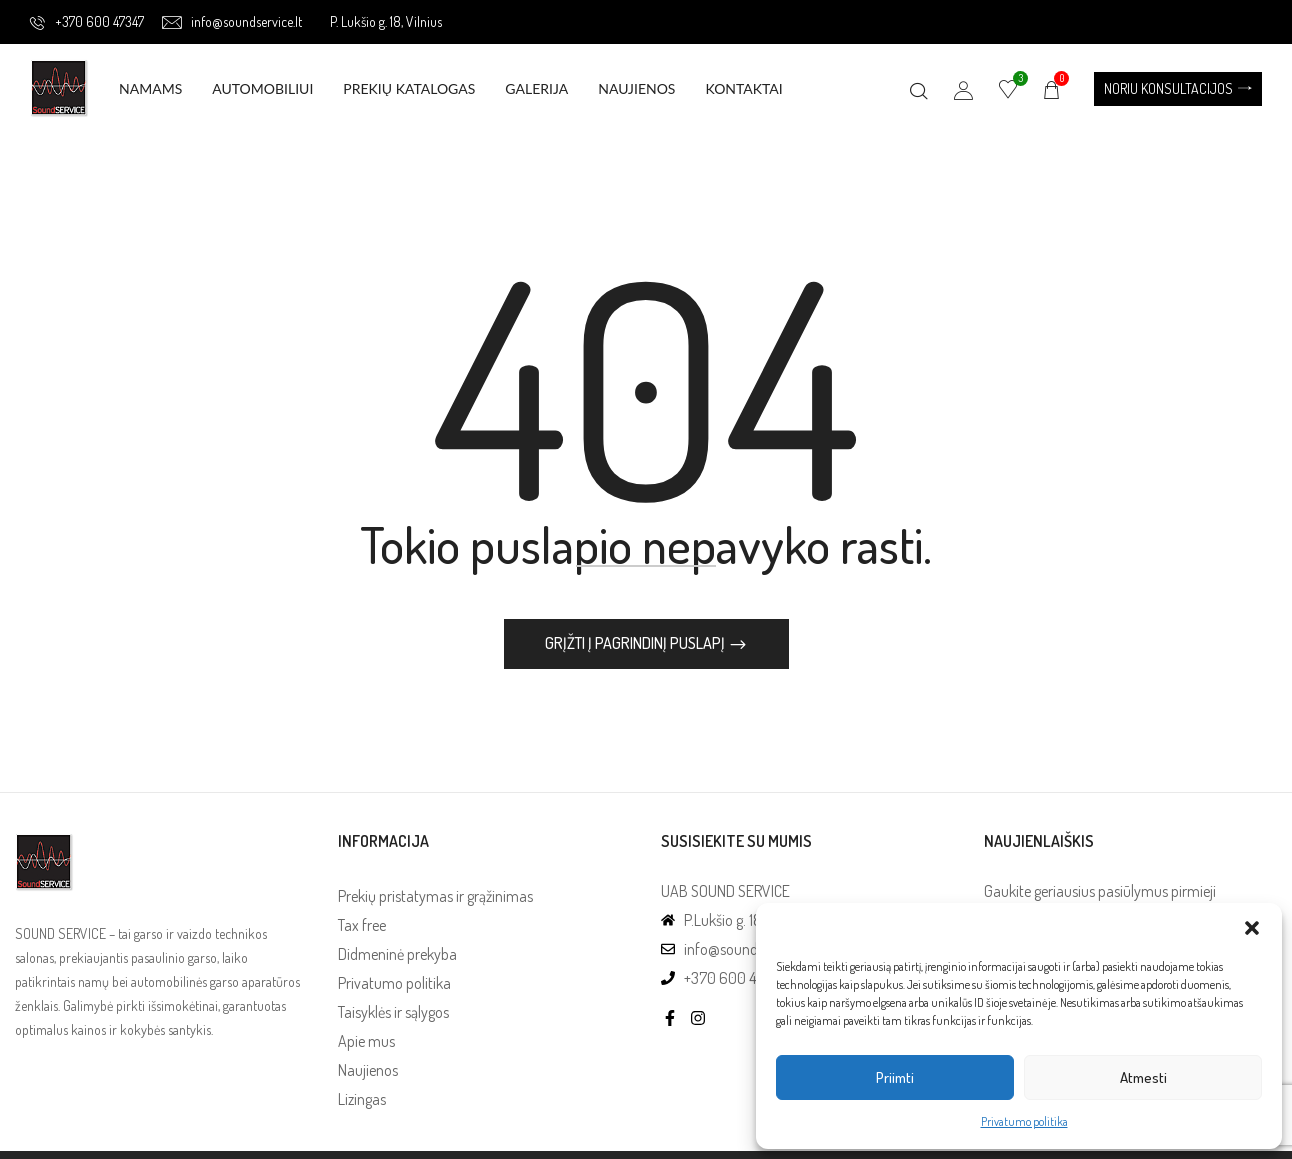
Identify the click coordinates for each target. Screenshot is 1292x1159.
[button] (1252, 928)
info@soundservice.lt (232, 21)
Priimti (895, 1077)
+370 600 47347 (87, 21)
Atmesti (1143, 1077)
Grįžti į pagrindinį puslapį (636, 646)
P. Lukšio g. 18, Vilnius (386, 21)
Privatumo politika (1024, 1121)
